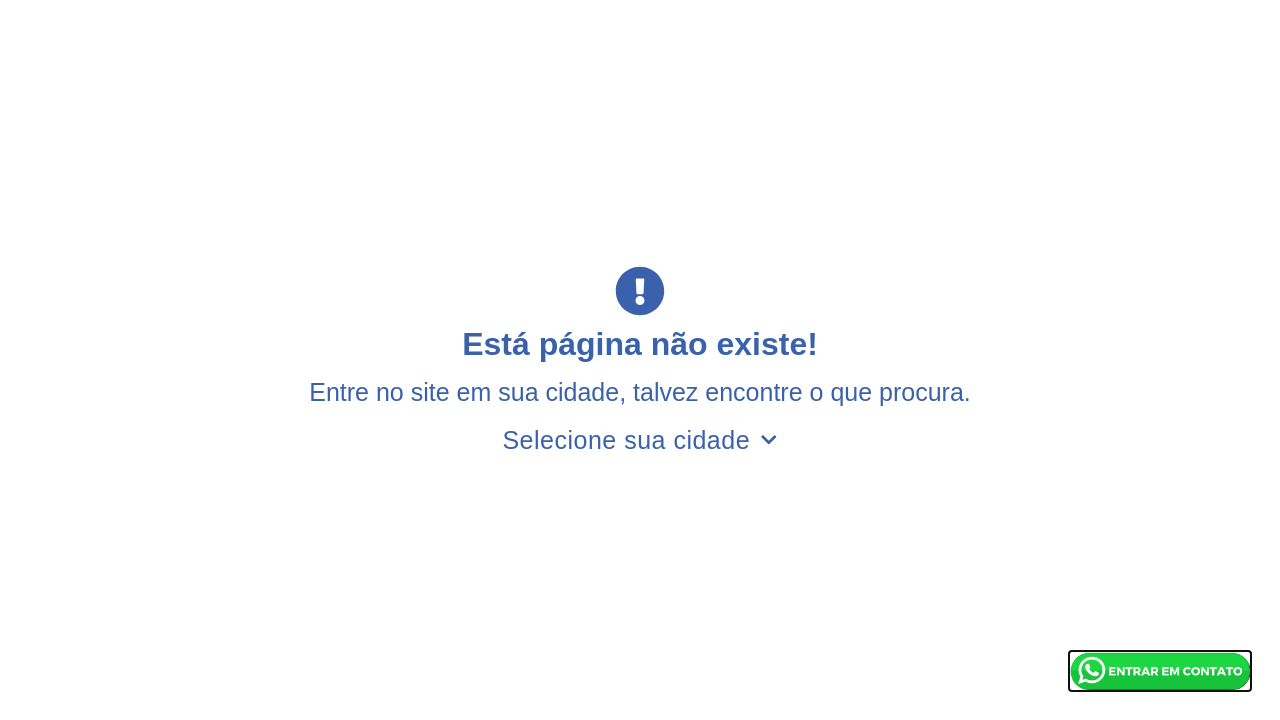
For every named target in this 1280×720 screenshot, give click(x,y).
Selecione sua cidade (639, 440)
